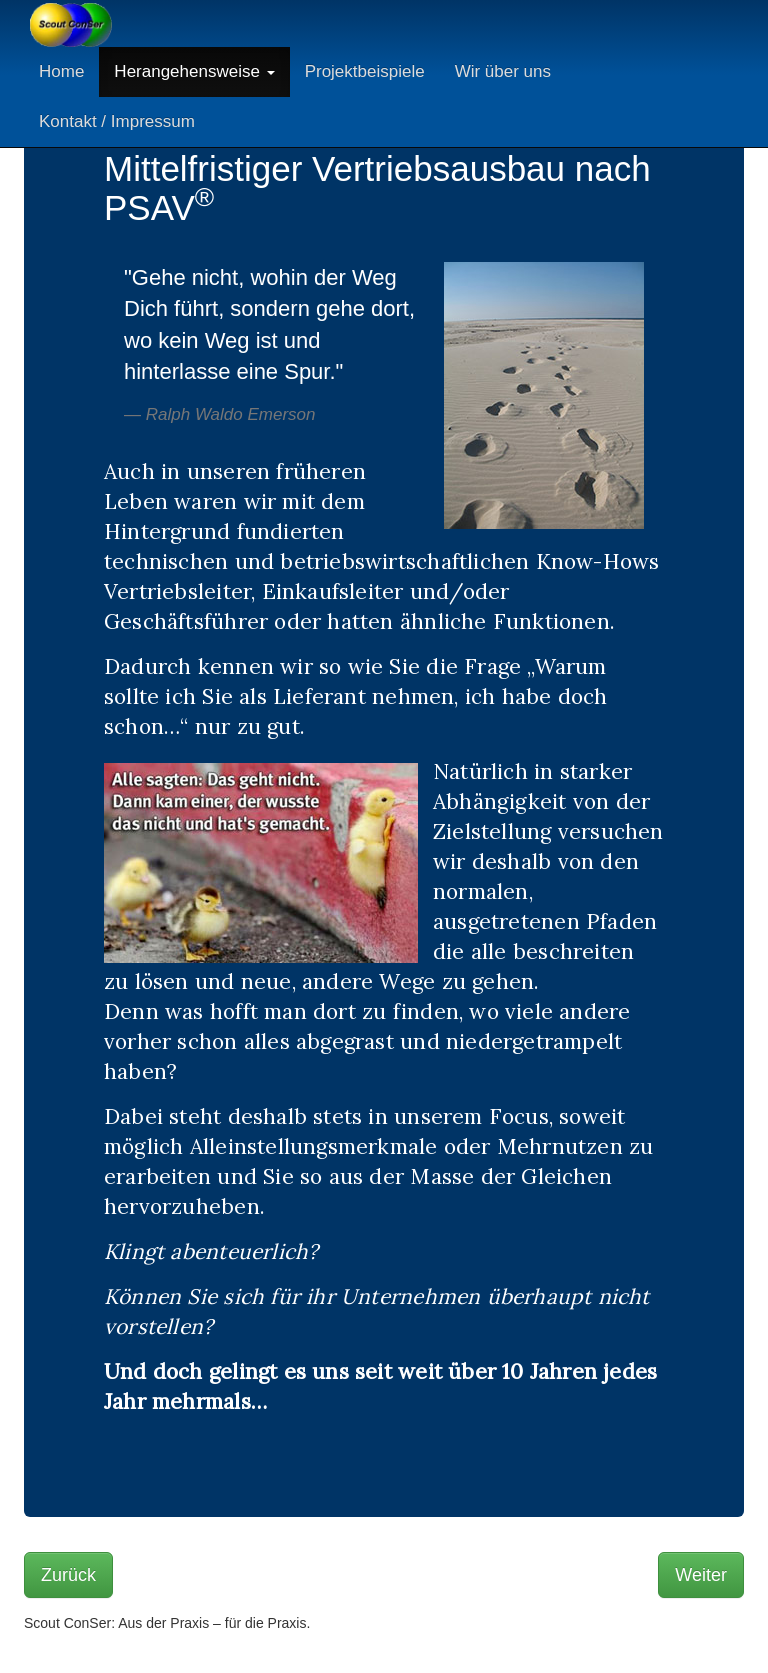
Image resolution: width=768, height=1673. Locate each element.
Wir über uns (503, 71)
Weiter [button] (701, 1575)
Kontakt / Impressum (117, 121)
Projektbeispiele (365, 71)
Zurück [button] (68, 1575)
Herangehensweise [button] (194, 71)
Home (61, 71)
